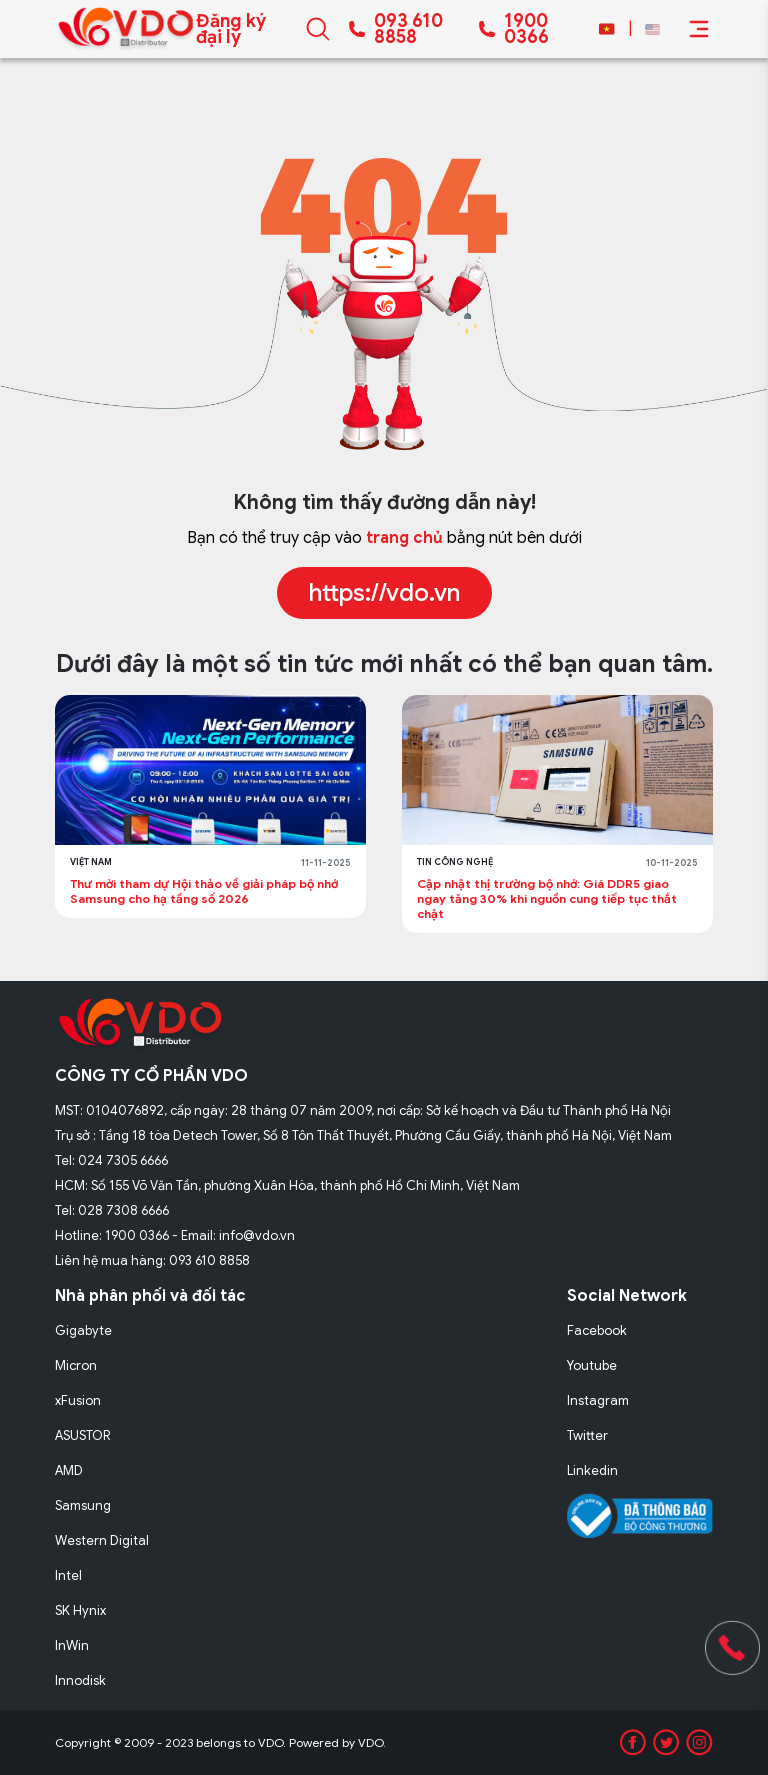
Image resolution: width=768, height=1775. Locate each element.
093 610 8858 (408, 29)
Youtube (592, 1365)
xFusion (78, 1400)
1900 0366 (526, 29)
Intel (68, 1575)
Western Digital (102, 1540)
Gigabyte (83, 1330)
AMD (69, 1470)
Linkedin (592, 1470)
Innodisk (80, 1680)
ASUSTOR (83, 1435)
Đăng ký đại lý (231, 29)
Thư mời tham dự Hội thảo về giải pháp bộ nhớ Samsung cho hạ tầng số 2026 (204, 891)
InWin (72, 1645)
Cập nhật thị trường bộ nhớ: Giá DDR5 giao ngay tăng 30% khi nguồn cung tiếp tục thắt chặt (547, 898)
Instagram (598, 1400)
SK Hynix (80, 1610)
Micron (76, 1365)
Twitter (587, 1435)
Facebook (597, 1330)
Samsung (83, 1505)
